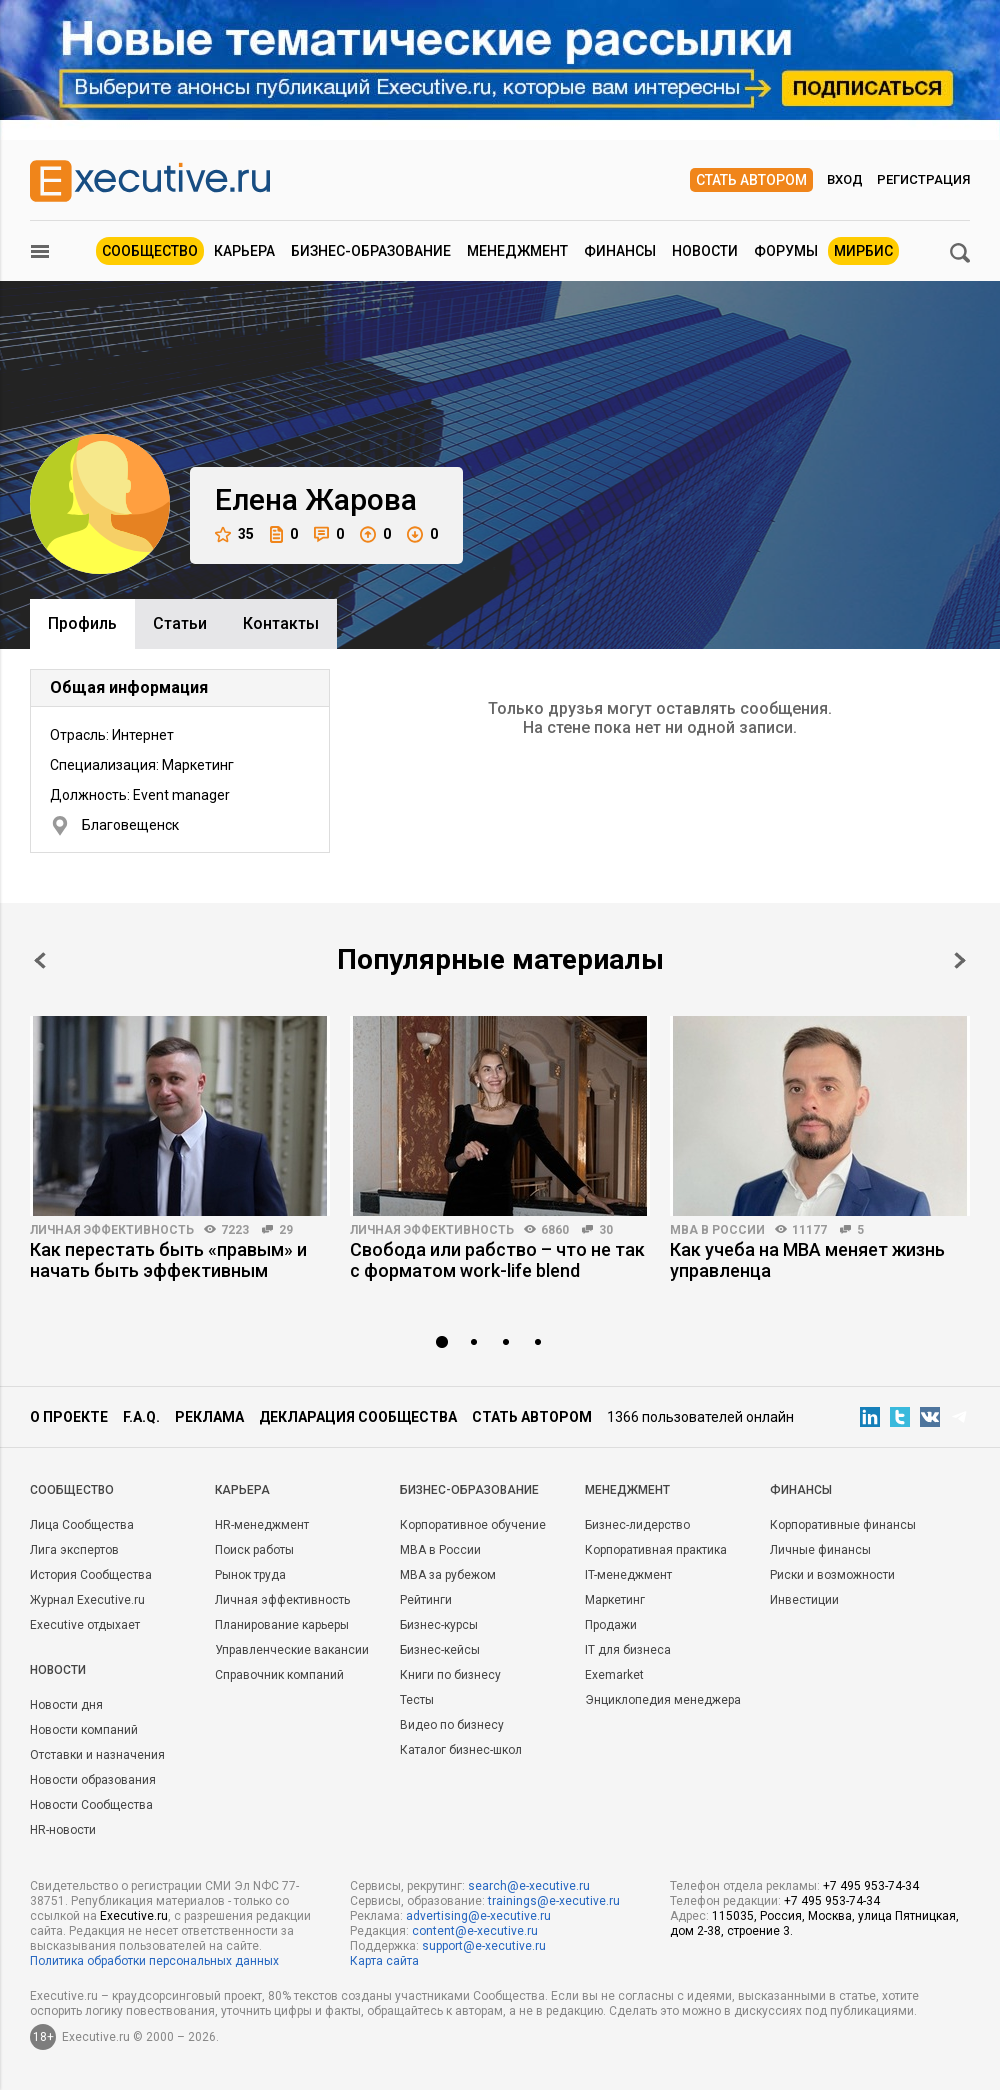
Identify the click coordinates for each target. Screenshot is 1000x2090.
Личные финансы (820, 1550)
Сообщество (150, 251)
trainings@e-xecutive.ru (554, 1901)
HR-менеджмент (262, 1525)
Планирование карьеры (282, 1625)
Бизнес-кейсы (440, 1650)
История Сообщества (91, 1575)
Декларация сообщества (358, 1417)
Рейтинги (426, 1600)
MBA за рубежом (448, 1575)
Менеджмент (517, 251)
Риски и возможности (832, 1575)
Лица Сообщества (82, 1525)
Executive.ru (134, 1916)
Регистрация (923, 179)
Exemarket (614, 1675)
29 (286, 1230)
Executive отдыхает (85, 1625)
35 (234, 534)
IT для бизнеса (628, 1650)
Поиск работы (254, 1550)
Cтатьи (180, 623)
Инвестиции (804, 1600)
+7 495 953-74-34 (871, 1886)
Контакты (281, 623)
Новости (705, 251)
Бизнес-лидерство (637, 1525)
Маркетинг (615, 1600)
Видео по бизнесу (452, 1725)
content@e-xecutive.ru (475, 1931)
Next (960, 960)
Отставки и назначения (97, 1755)
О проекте (69, 1417)
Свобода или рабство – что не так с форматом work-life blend (497, 1260)
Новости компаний (84, 1730)
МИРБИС (863, 251)
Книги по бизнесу (450, 1675)
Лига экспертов (74, 1550)
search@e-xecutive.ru (529, 1886)
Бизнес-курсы (439, 1625)
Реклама (209, 1417)
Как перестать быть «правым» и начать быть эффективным (168, 1260)
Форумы (786, 251)
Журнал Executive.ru (87, 1600)
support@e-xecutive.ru (484, 1946)
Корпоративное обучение (473, 1525)
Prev (40, 960)
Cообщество (72, 1490)
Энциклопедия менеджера (663, 1700)
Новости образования (93, 1780)
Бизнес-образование (371, 251)
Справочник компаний (279, 1675)
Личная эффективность (112, 1230)
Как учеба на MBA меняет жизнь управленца (807, 1260)
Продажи (611, 1625)
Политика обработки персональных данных (154, 1961)
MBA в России (717, 1230)
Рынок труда (250, 1575)
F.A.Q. (141, 1417)
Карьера (244, 251)
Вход (845, 179)
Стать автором (751, 180)
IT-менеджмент (628, 1575)
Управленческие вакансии (292, 1650)
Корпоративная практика (656, 1550)
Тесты (417, 1700)
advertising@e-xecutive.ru (478, 1916)
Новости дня (66, 1705)
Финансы (620, 251)
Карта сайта (384, 1961)
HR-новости (63, 1830)
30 (606, 1230)
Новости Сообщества (91, 1805)
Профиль (82, 623)
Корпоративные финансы (843, 1525)
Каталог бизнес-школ (461, 1750)
